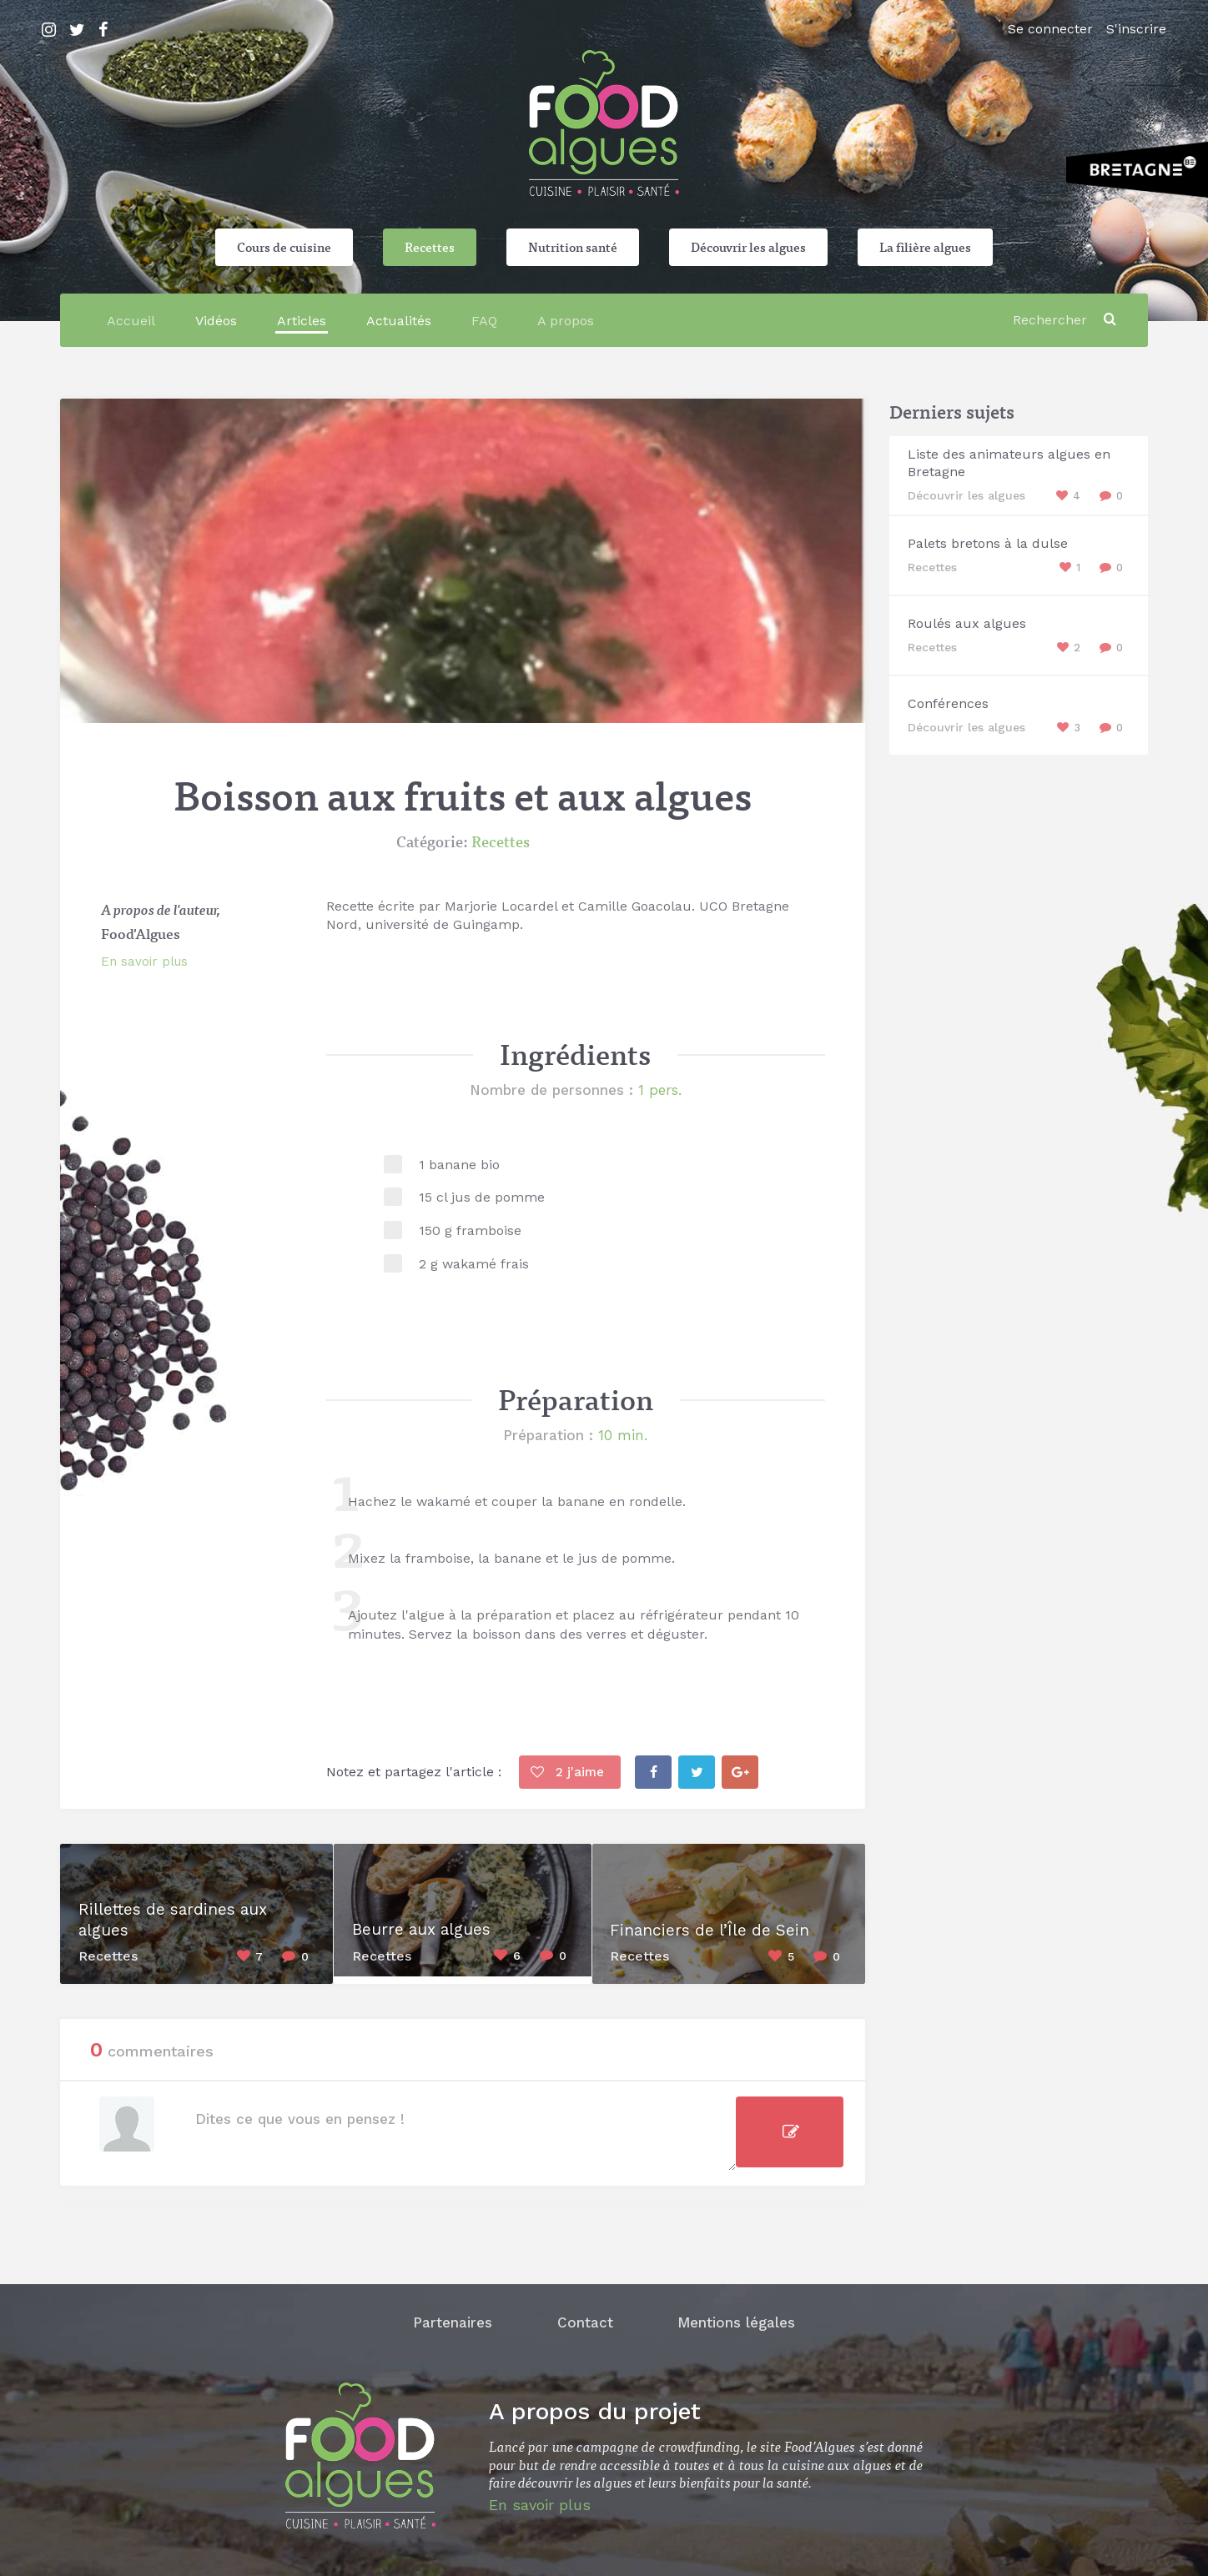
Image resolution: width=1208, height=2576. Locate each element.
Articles (301, 321)
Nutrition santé (572, 247)
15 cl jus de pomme (482, 1197)
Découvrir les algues (748, 247)
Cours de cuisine (284, 247)
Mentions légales (742, 2317)
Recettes (430, 247)
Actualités (398, 321)
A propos (565, 321)
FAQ (484, 321)
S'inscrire (1136, 29)
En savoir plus (144, 961)
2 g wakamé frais (474, 1264)
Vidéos (216, 321)
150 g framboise (470, 1230)
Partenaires (447, 2317)
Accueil (131, 321)
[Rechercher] (1053, 320)
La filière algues (925, 247)
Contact (585, 2317)
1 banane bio (459, 1165)
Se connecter (1050, 29)
